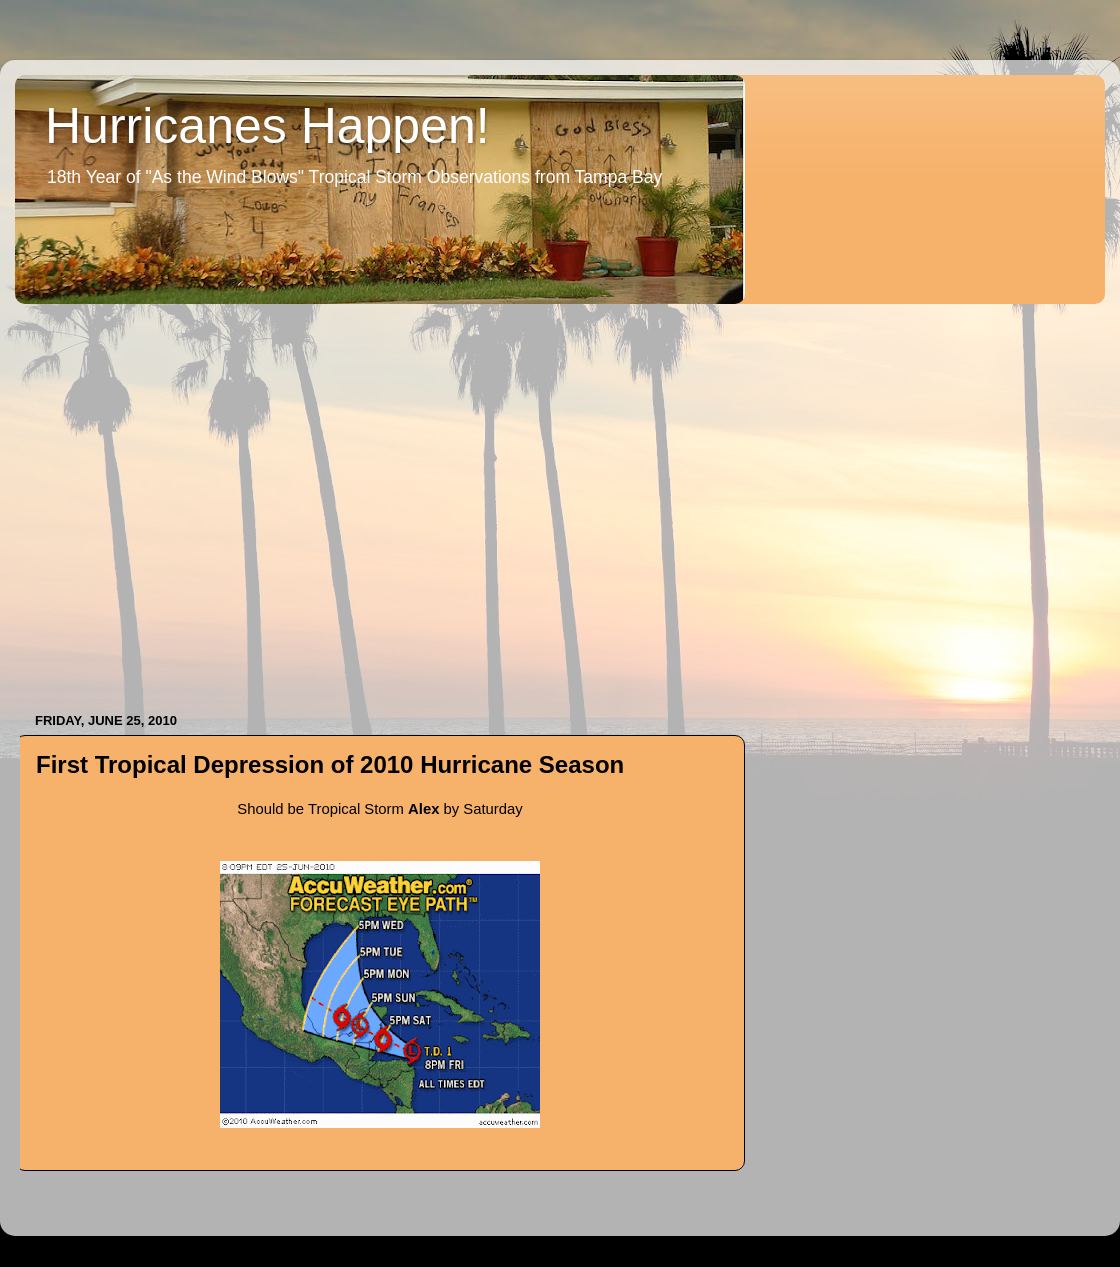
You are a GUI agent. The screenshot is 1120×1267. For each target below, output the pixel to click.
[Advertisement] (187, 498)
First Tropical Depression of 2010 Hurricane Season (330, 764)
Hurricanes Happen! (267, 126)
